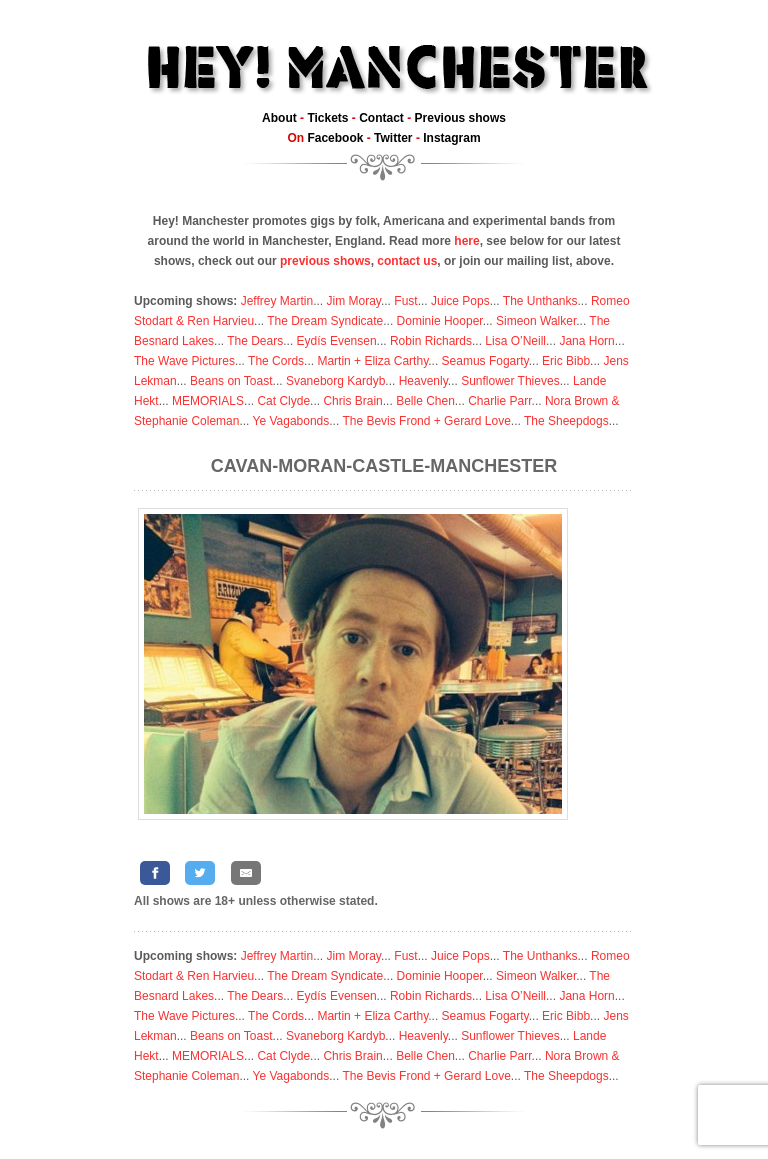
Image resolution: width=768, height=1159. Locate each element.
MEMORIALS (208, 401)
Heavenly (423, 381)
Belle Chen (425, 401)
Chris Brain (352, 401)
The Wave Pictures (184, 361)
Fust (405, 301)
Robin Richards (431, 341)
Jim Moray (354, 301)
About (279, 118)
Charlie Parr (499, 401)
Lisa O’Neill (515, 341)
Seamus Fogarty (485, 361)
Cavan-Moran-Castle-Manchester (384, 466)
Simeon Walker (536, 321)
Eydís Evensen (337, 341)
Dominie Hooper (440, 321)
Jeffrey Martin (277, 301)
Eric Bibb (566, 361)
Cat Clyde (283, 401)
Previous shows (460, 118)
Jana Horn (586, 341)
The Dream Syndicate (325, 321)
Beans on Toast (231, 381)
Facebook (335, 138)
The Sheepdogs (566, 421)
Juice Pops (460, 301)
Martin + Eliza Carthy (372, 361)
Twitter (393, 138)
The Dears (255, 341)
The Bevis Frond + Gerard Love (426, 421)
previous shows (325, 261)
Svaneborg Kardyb (335, 381)
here (466, 241)
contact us (407, 261)
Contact (381, 118)
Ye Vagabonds (291, 421)
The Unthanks (540, 301)
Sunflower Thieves (510, 381)
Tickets (327, 118)
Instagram (451, 138)
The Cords (276, 361)
